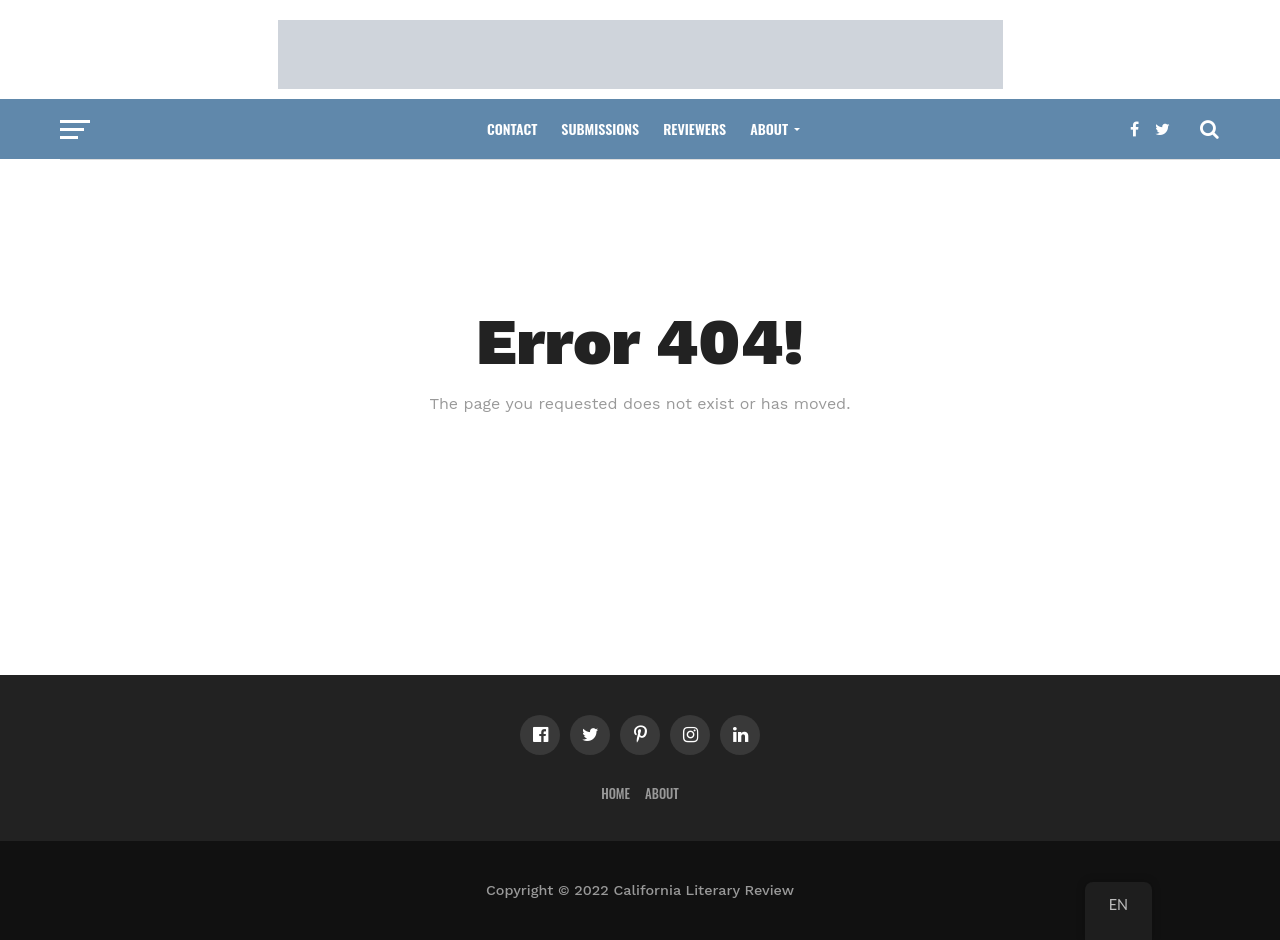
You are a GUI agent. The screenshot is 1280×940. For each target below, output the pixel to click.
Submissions (600, 128)
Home (615, 793)
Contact (512, 128)
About (769, 128)
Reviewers (694, 128)
